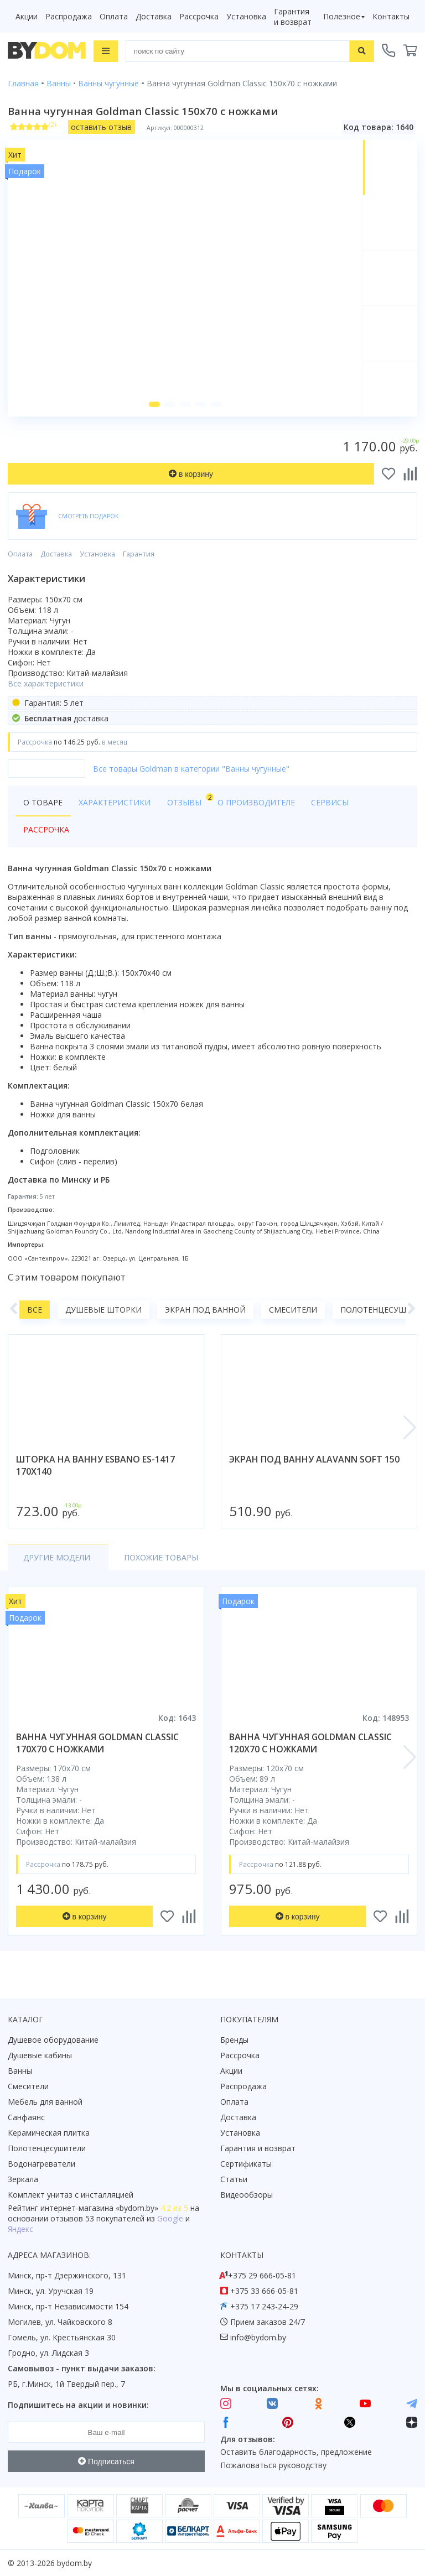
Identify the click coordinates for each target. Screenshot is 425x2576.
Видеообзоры (246, 2194)
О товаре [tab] (43, 803)
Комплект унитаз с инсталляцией (70, 2194)
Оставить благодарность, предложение (296, 2452)
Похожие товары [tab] (158, 1558)
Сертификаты (246, 2163)
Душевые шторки (103, 1310)
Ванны (20, 2070)
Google (170, 2218)
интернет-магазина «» (99, 2208)
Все (34, 1310)
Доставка (154, 16)
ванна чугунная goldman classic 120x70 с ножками (310, 1744)
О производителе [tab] (254, 803)
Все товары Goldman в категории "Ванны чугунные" (191, 769)
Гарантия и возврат (293, 16)
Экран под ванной (205, 1310)
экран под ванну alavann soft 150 (314, 1460)
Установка (246, 16)
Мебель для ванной (45, 2101)
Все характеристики (46, 685)
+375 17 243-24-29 (264, 2306)
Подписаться (106, 2461)
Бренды (234, 2039)
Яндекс (20, 2229)
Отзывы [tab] (186, 801)
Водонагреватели (41, 2163)
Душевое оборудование (53, 2039)
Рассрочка (199, 16)
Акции (26, 16)
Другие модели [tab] (56, 1558)
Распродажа (68, 16)
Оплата (114, 16)
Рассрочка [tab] (46, 830)
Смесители (293, 1310)
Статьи (233, 2179)
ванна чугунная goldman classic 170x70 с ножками (97, 1744)
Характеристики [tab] (114, 803)
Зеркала (23, 2179)
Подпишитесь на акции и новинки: (78, 2405)
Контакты (391, 16)
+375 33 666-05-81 (264, 2291)
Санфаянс (26, 2117)
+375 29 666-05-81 (262, 2275)
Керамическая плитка (49, 2132)
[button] (153, 406)
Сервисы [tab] (327, 803)
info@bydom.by (258, 2337)
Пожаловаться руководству (273, 2465)
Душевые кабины (40, 2055)
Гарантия (138, 555)
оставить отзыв (101, 127)
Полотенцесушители (47, 2148)
